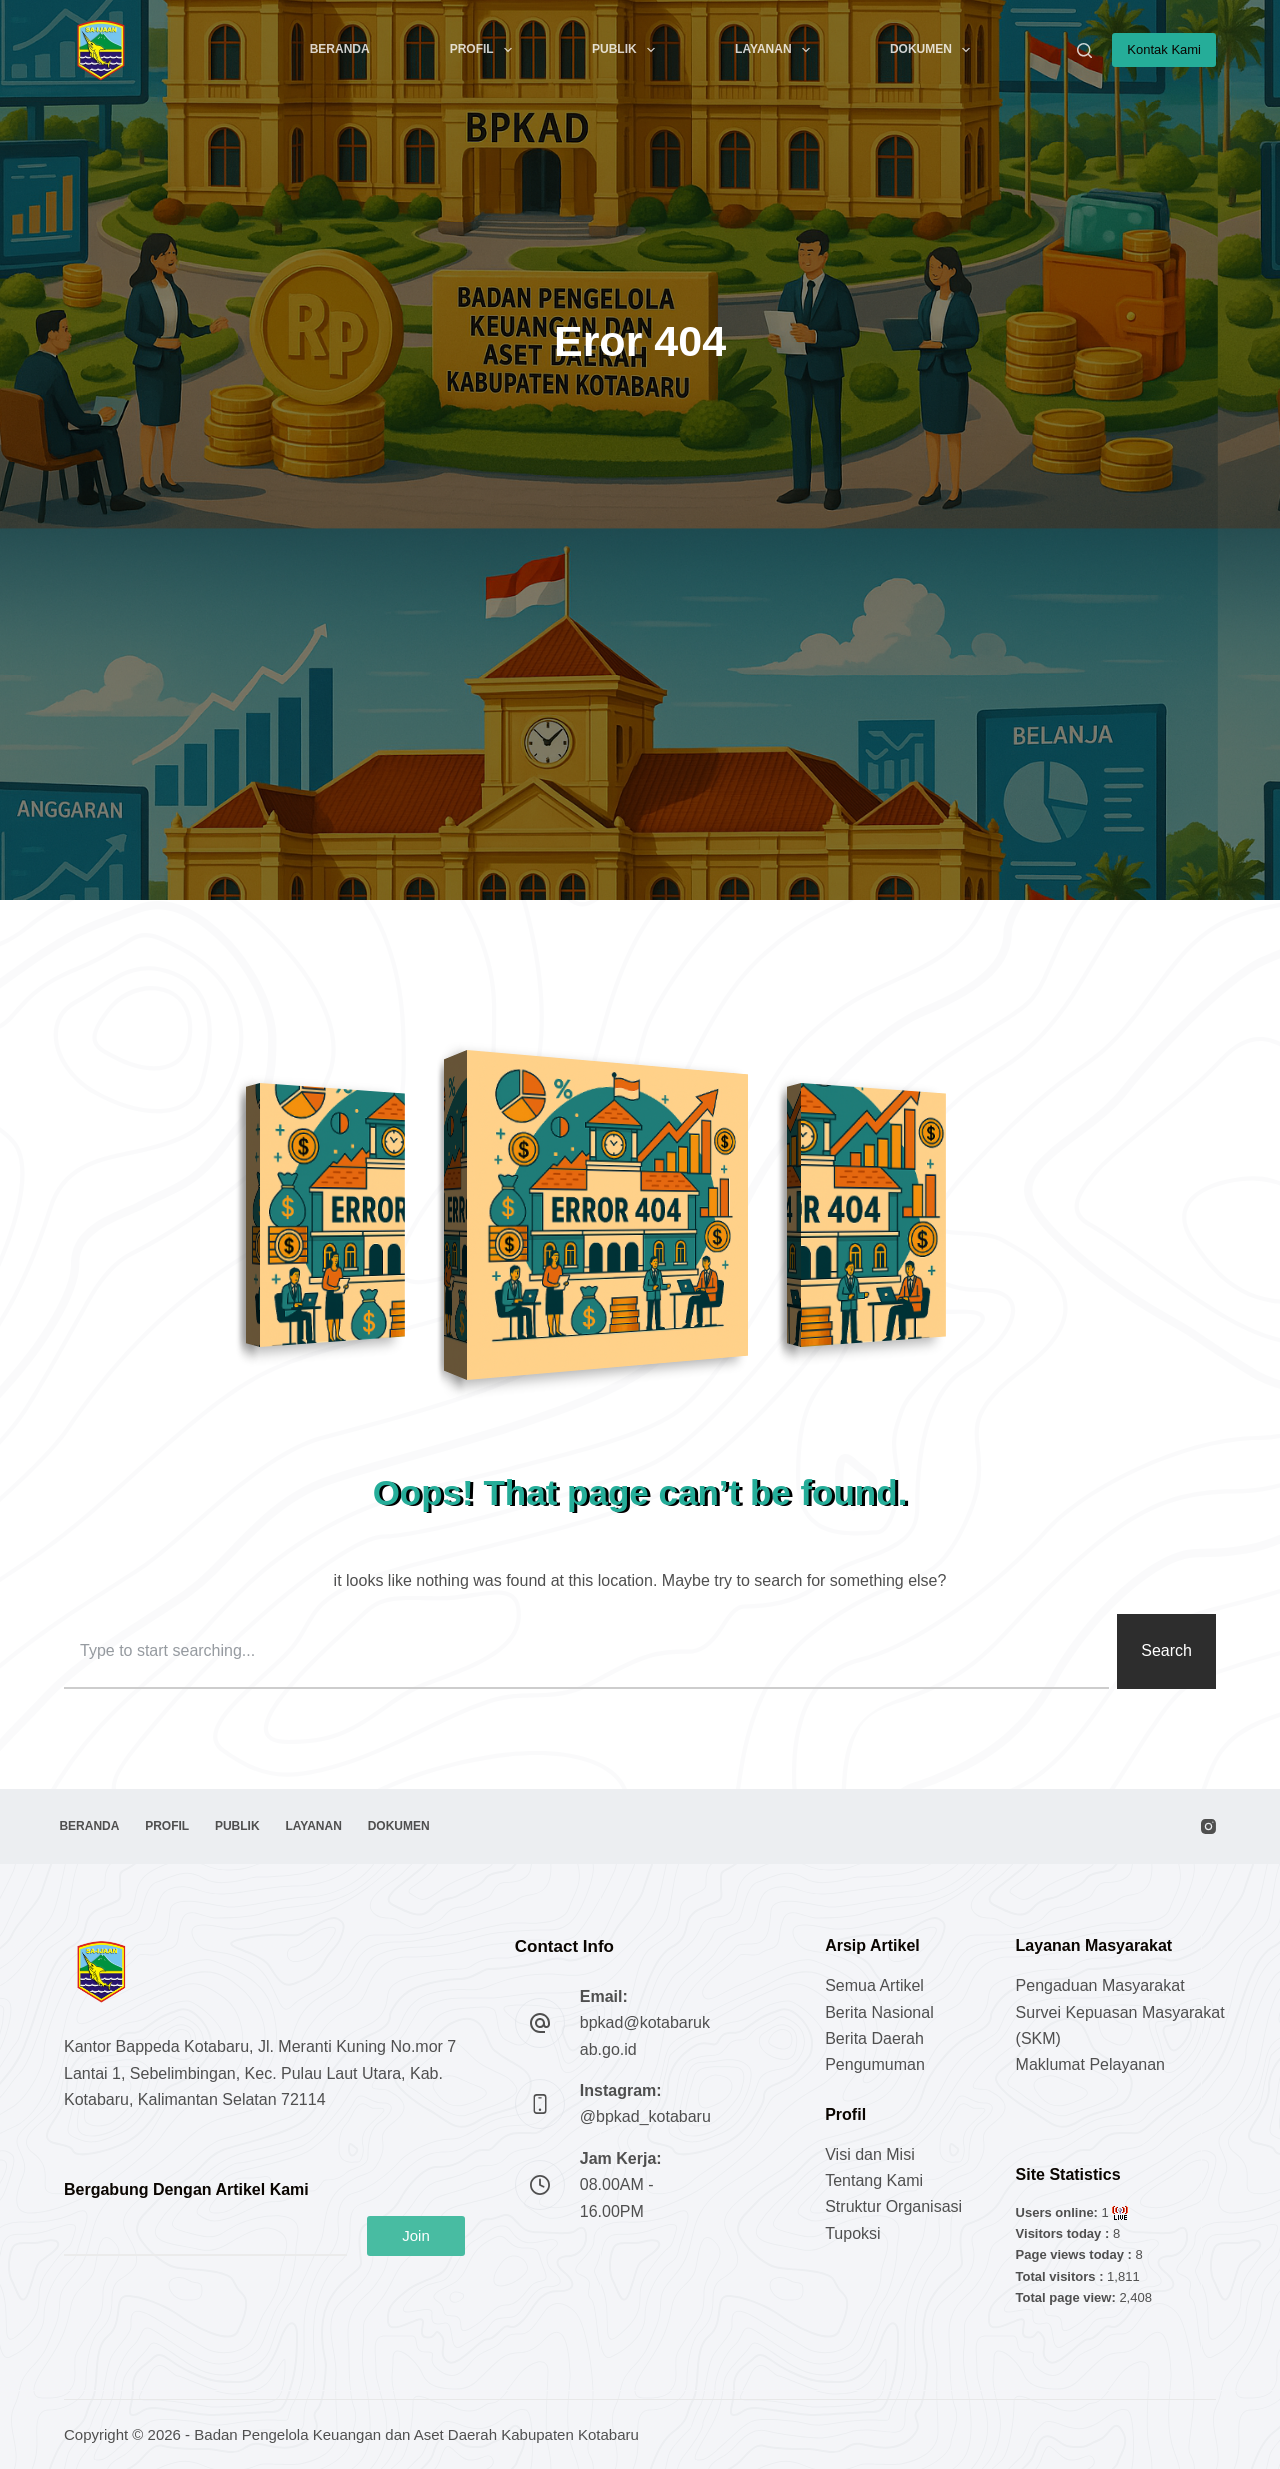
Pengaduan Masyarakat (1100, 1985)
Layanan (776, 50)
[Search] (1084, 50)
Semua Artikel (874, 1985)
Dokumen (934, 50)
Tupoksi (852, 2233)
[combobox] (586, 1651)
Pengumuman (875, 2064)
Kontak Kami (1164, 49)
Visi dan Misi (870, 2154)
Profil (485, 50)
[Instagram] (1208, 1826)
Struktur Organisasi (893, 2206)
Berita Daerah (874, 2038)
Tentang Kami (874, 2180)
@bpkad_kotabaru (645, 2116)
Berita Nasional (879, 2012)
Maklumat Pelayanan (1090, 2064)
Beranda (340, 49)
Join (416, 2235)
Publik (627, 50)
